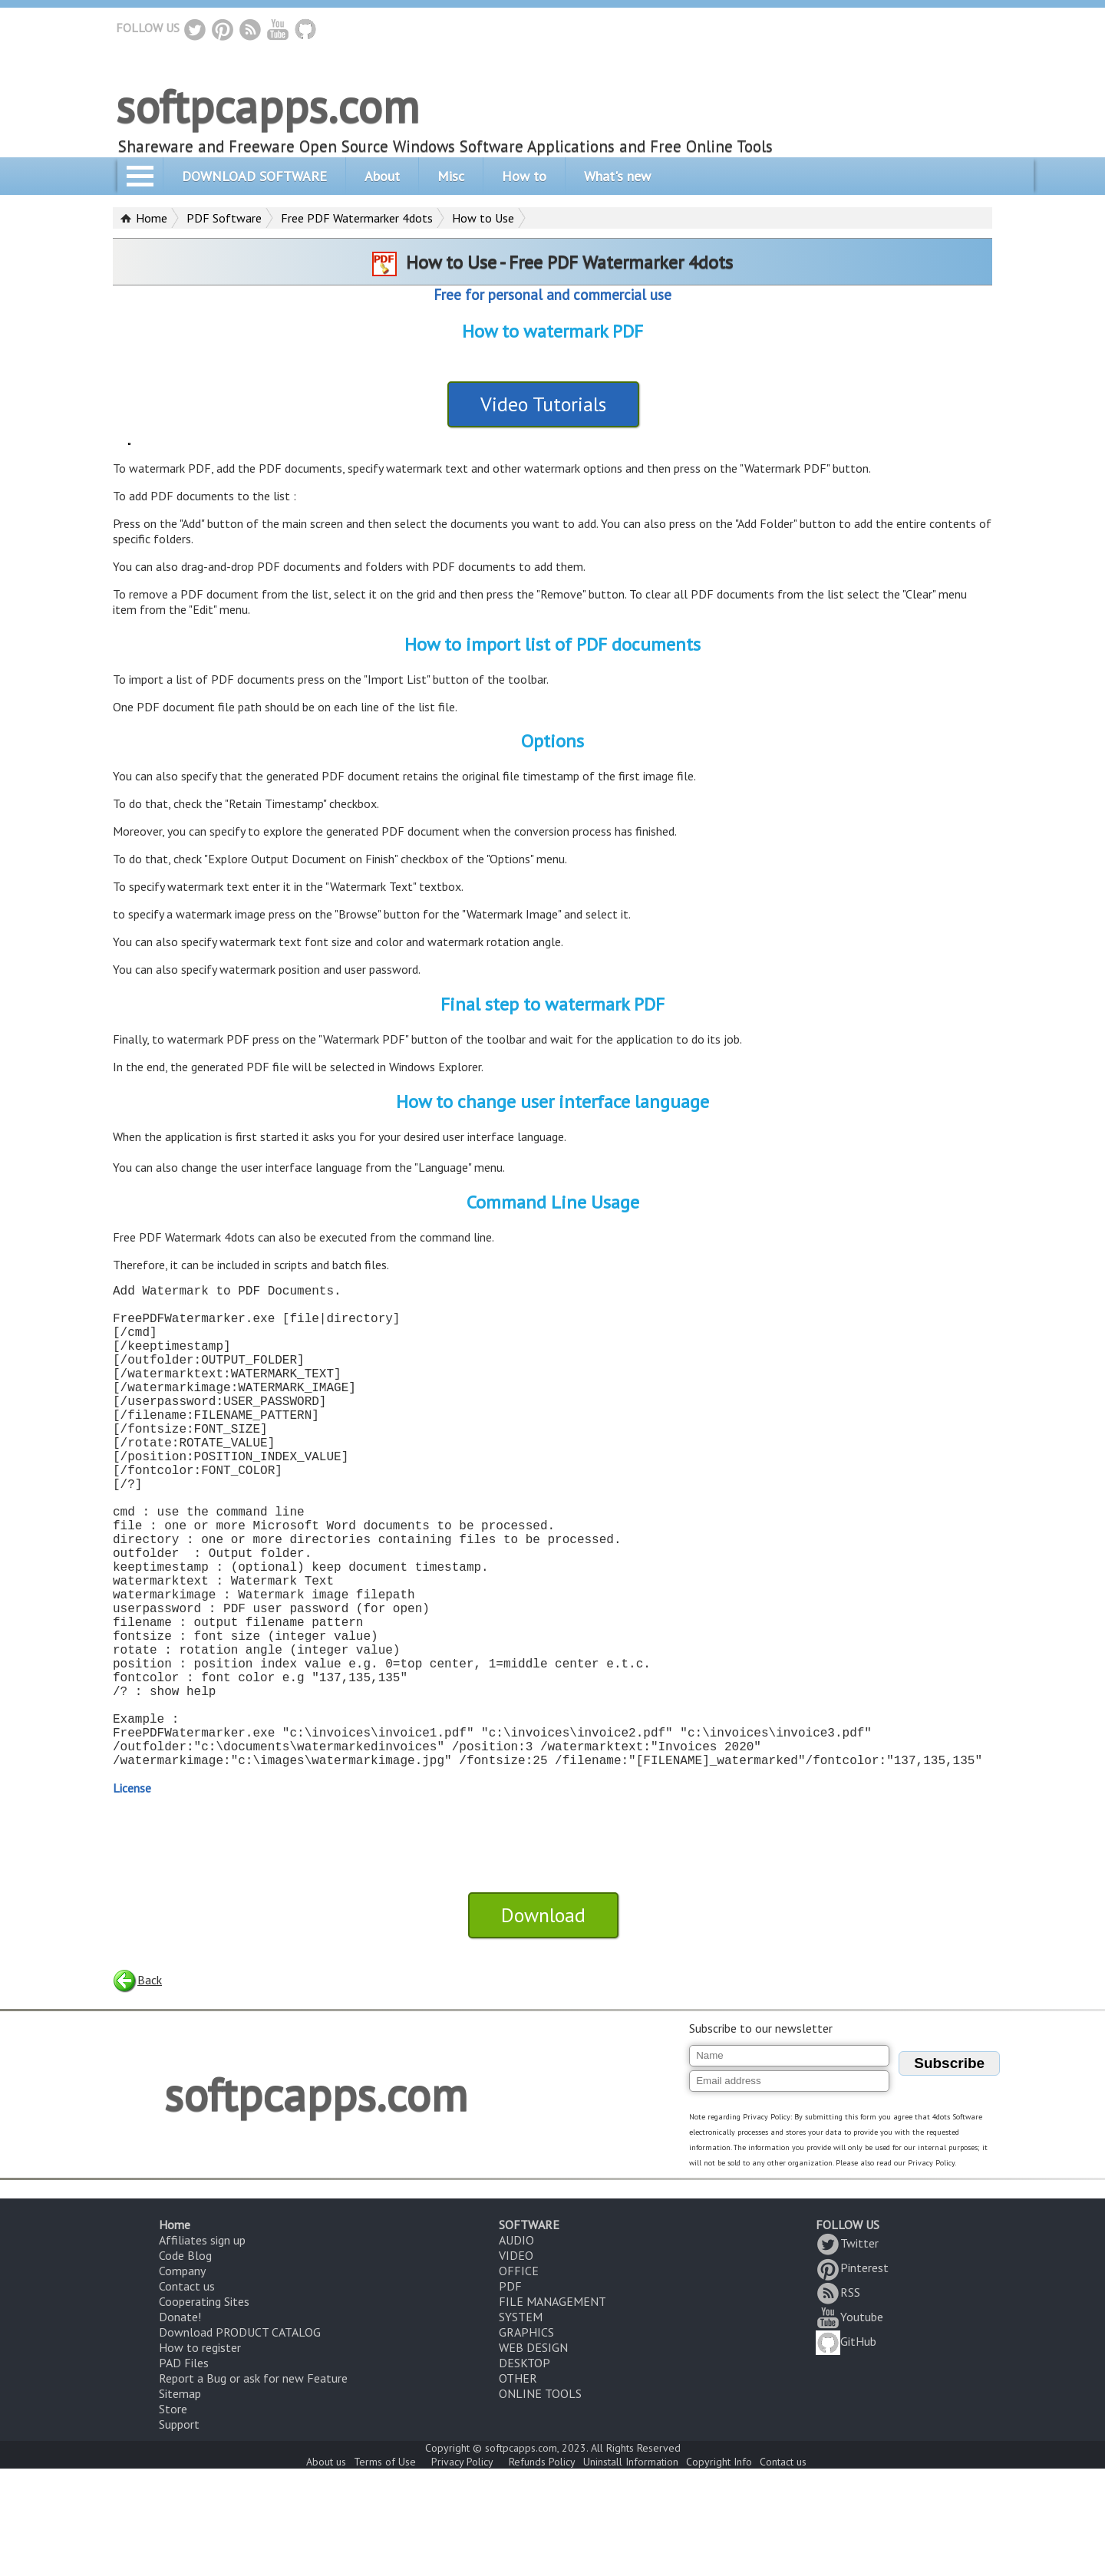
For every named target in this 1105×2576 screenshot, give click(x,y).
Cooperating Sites (204, 2408)
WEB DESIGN (533, 2454)
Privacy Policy (462, 2569)
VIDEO (516, 2362)
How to (524, 176)
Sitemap (180, 2500)
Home (151, 218)
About (382, 176)
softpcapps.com (267, 106)
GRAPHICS (526, 2439)
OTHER (518, 2485)
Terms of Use (385, 2569)
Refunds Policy (542, 2569)
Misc (450, 176)
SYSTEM (521, 2424)
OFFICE (519, 2378)
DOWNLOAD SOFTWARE (254, 176)
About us (326, 2569)
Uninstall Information (630, 2569)
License (132, 1895)
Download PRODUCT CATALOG (240, 2439)
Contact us (187, 2393)
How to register (200, 2454)
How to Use (483, 218)
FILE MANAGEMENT (552, 2408)
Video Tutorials (543, 404)
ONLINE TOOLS (540, 2500)
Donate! (180, 2424)
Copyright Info (719, 2569)
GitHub (846, 2448)
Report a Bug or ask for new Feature (253, 2485)
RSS (838, 2399)
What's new (617, 176)
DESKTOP (524, 2470)
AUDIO (516, 2347)
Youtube (849, 2424)
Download (543, 2022)
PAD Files (184, 2470)
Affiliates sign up (202, 2347)
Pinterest (852, 2375)
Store (173, 2516)
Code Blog (185, 2362)
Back (137, 2087)
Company (182, 2378)
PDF (510, 2393)
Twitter (847, 2350)
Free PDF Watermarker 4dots (357, 218)
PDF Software (224, 218)
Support (179, 2531)
